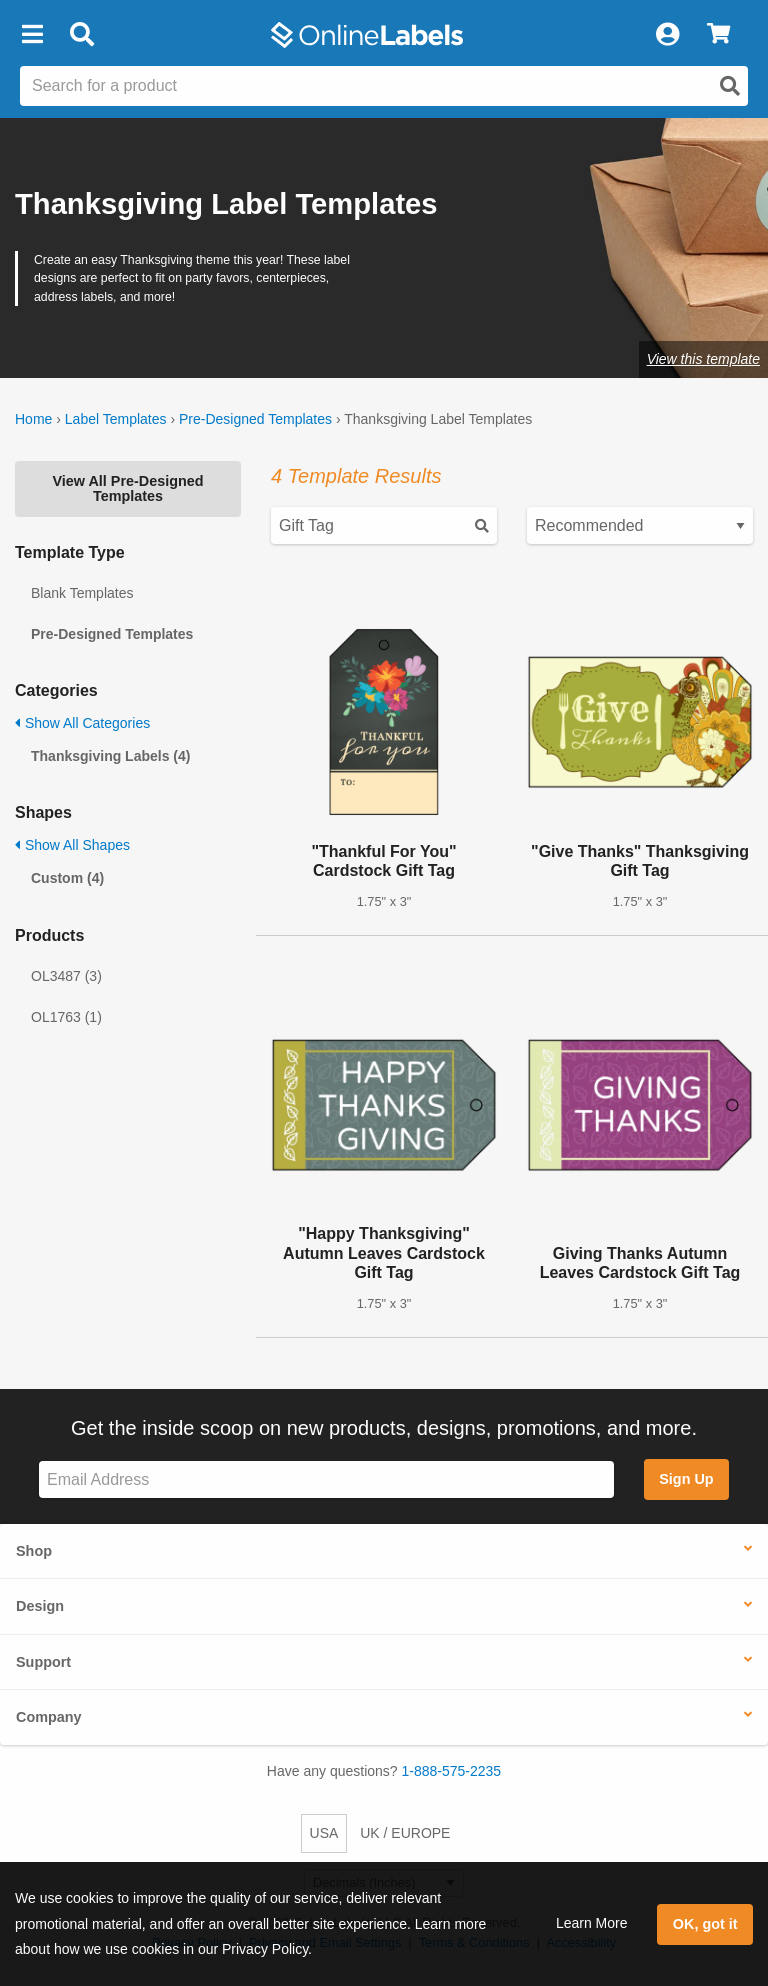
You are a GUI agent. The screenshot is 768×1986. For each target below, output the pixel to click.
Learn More (592, 1923)
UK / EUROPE (405, 1833)
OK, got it (705, 1924)
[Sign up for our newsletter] (326, 1479)
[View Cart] (718, 35)
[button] (32, 35)
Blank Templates (82, 593)
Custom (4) (67, 878)
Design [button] (40, 1606)
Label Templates (116, 419)
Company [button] (49, 1717)
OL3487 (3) (66, 976)
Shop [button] (34, 1551)
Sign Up (686, 1479)
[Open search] (730, 86)
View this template (703, 359)
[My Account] (667, 35)
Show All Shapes (72, 845)
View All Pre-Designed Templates (127, 488)
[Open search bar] (81, 35)
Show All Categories (82, 723)
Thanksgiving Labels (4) (110, 756)
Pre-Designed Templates (255, 419)
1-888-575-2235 (452, 1771)
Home (33, 419)
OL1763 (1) (66, 1017)
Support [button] (43, 1662)
